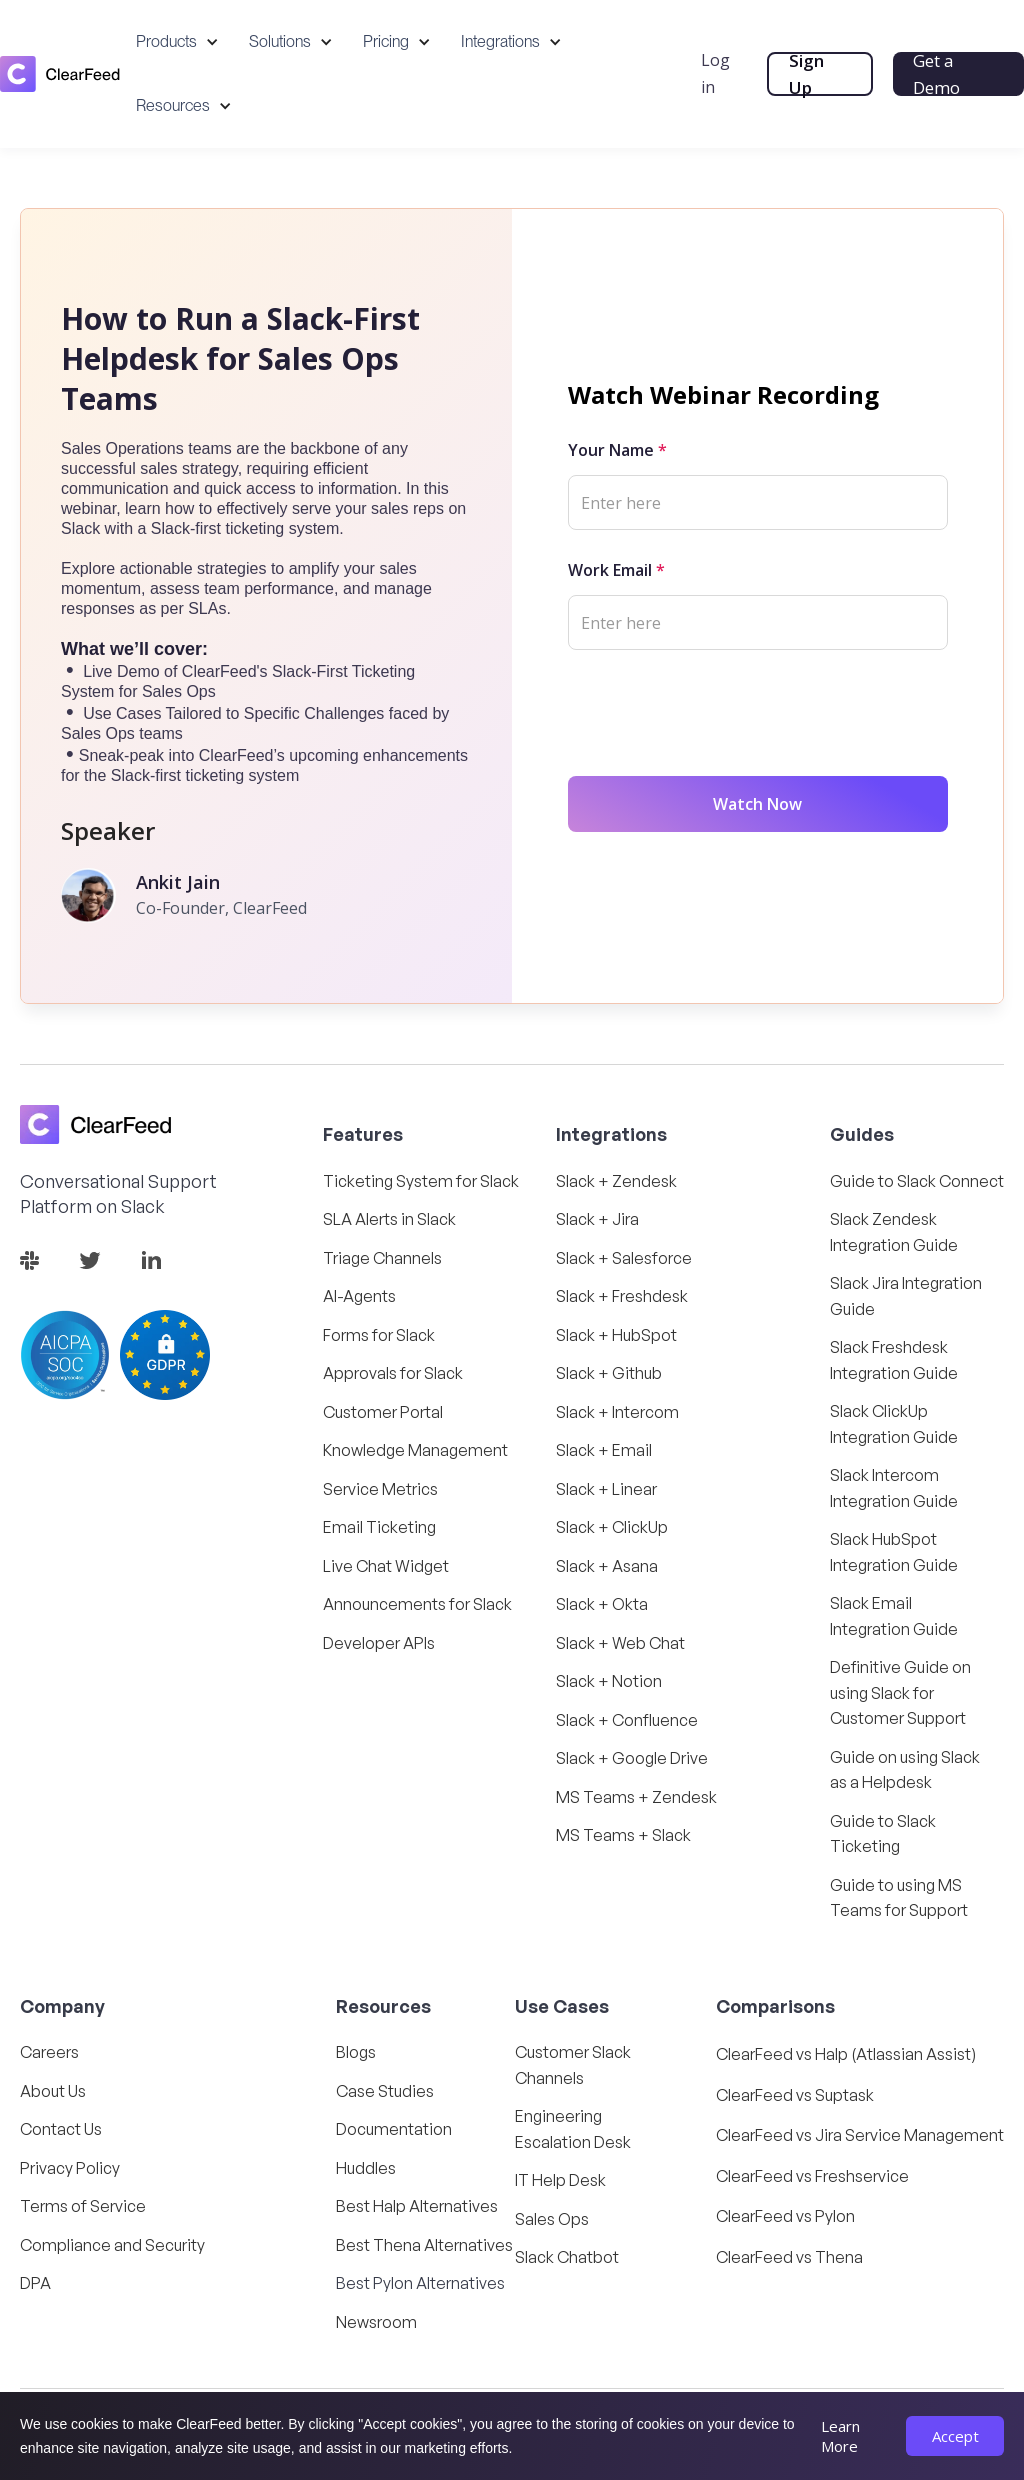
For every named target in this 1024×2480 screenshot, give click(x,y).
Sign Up (810, 74)
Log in (720, 73)
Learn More (840, 2436)
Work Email (616, 570)
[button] (177, 42)
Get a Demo (938, 74)
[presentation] (720, 709)
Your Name (617, 450)
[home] (60, 73)
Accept (955, 2436)
